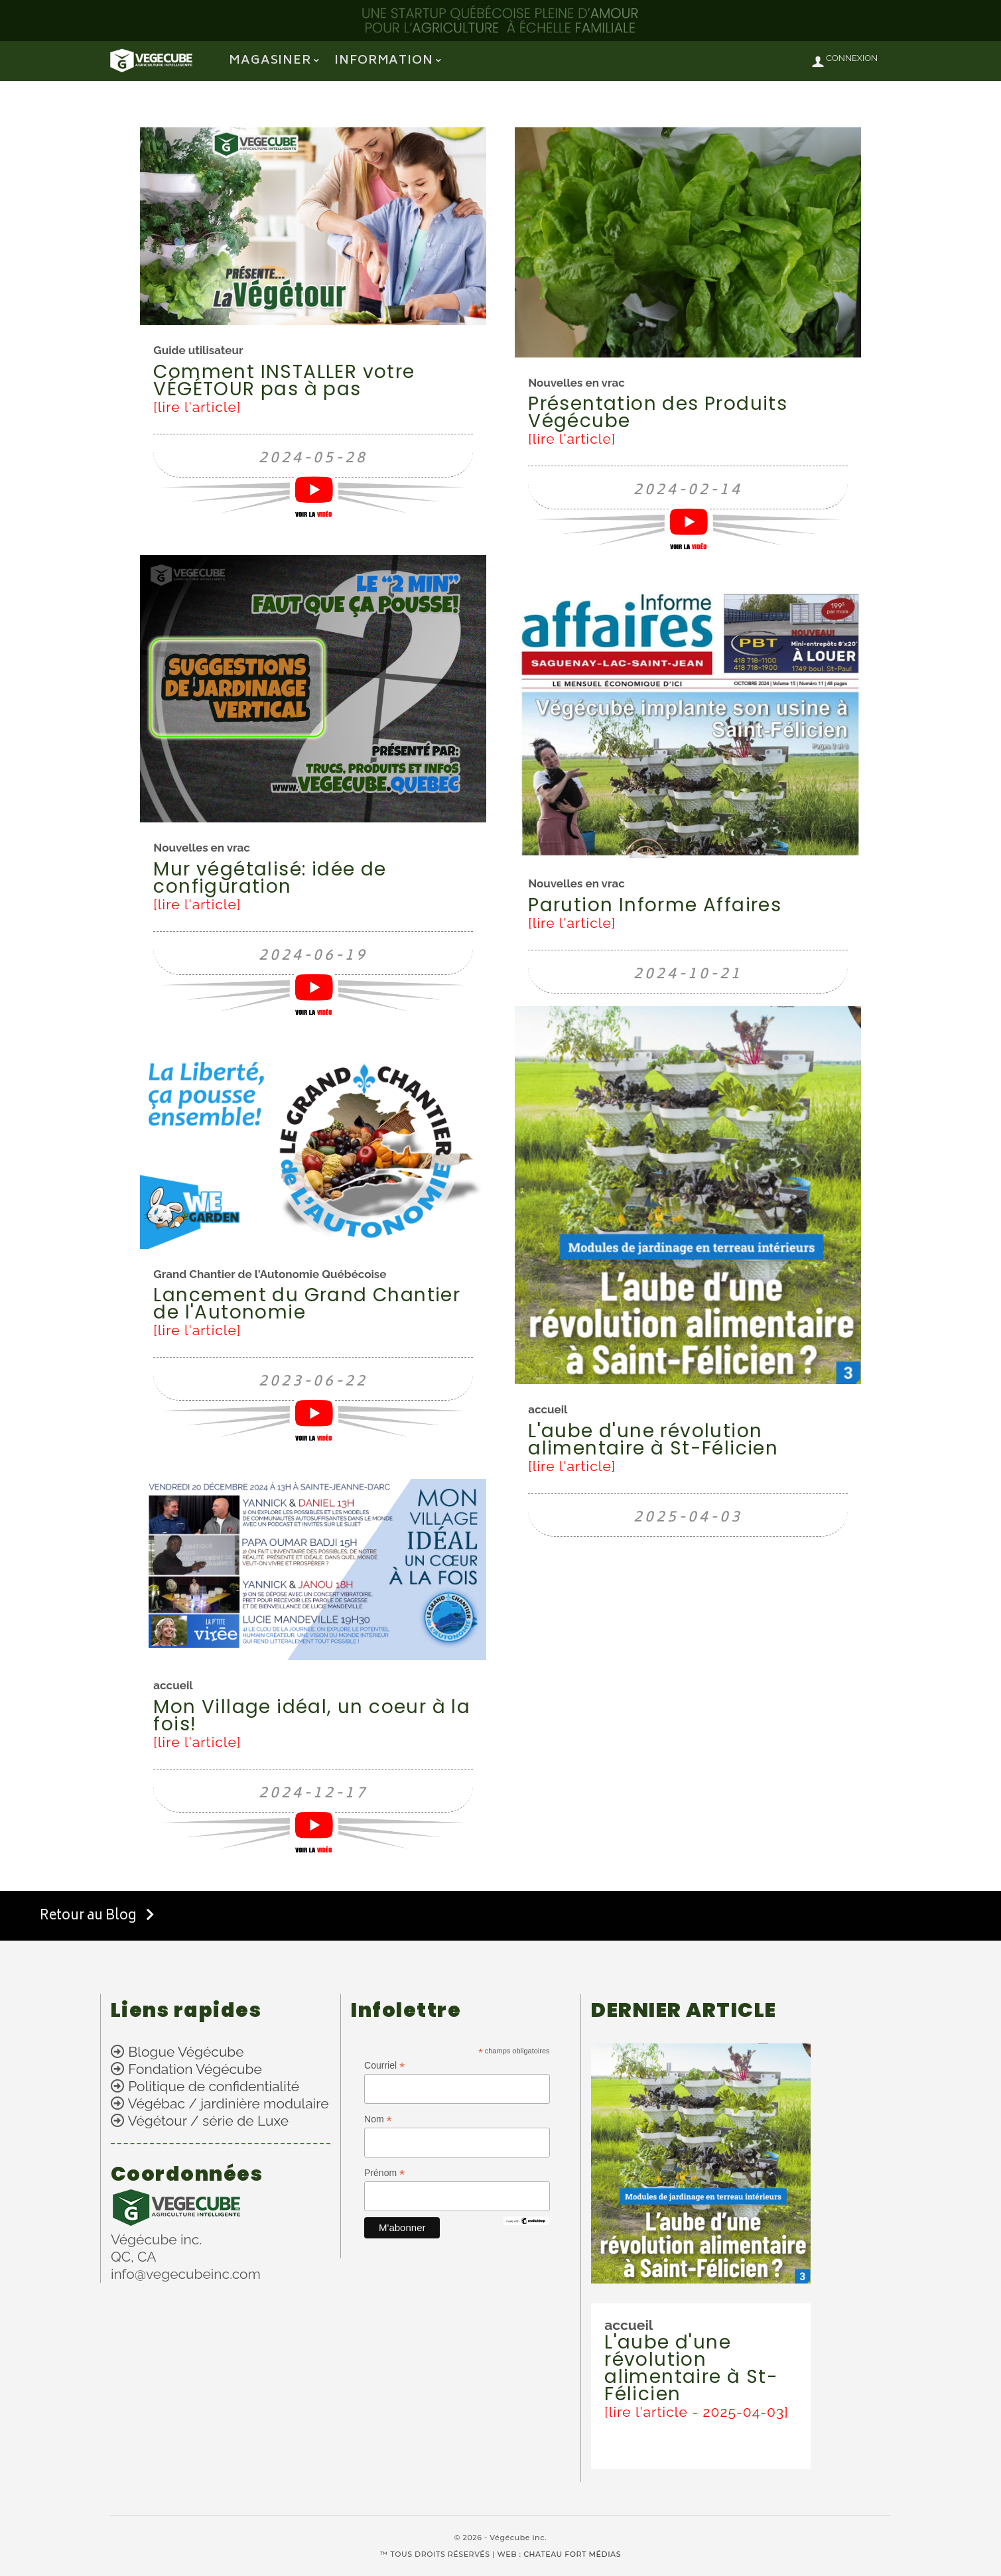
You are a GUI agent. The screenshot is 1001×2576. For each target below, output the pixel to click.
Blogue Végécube (185, 2051)
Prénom (384, 2173)
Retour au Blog (97, 1916)
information (383, 61)
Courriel (384, 2065)
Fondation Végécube (195, 2069)
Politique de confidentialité (213, 2086)
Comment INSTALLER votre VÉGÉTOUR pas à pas (284, 380)
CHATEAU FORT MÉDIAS (572, 2554)
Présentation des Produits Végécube (657, 412)
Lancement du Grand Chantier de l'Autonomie (306, 1303)
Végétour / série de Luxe (208, 2120)
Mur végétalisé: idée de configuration (269, 877)
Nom (378, 2119)
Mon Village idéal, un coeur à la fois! (311, 1715)
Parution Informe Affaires (654, 905)
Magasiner (270, 61)
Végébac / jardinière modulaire (228, 2103)
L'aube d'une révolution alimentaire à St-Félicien (653, 1439)
